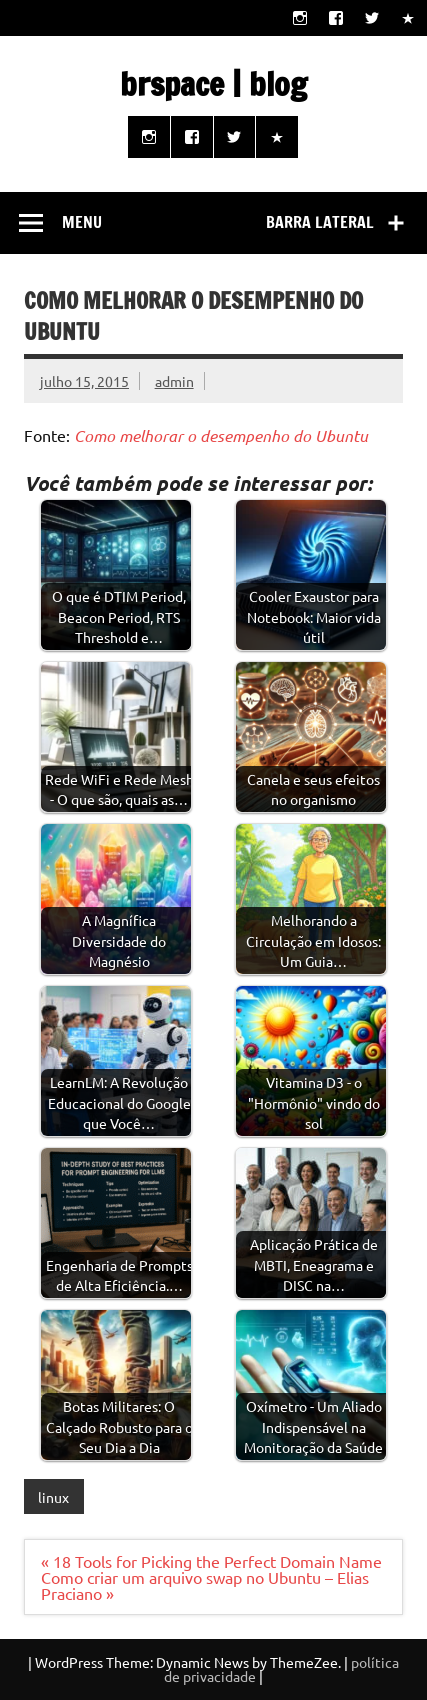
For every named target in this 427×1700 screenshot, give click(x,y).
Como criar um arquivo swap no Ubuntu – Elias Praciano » (205, 1585)
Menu (82, 222)
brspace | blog (213, 84)
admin (174, 381)
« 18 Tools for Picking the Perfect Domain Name (211, 1561)
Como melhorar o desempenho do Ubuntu (221, 435)
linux (53, 1497)
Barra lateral (320, 222)
